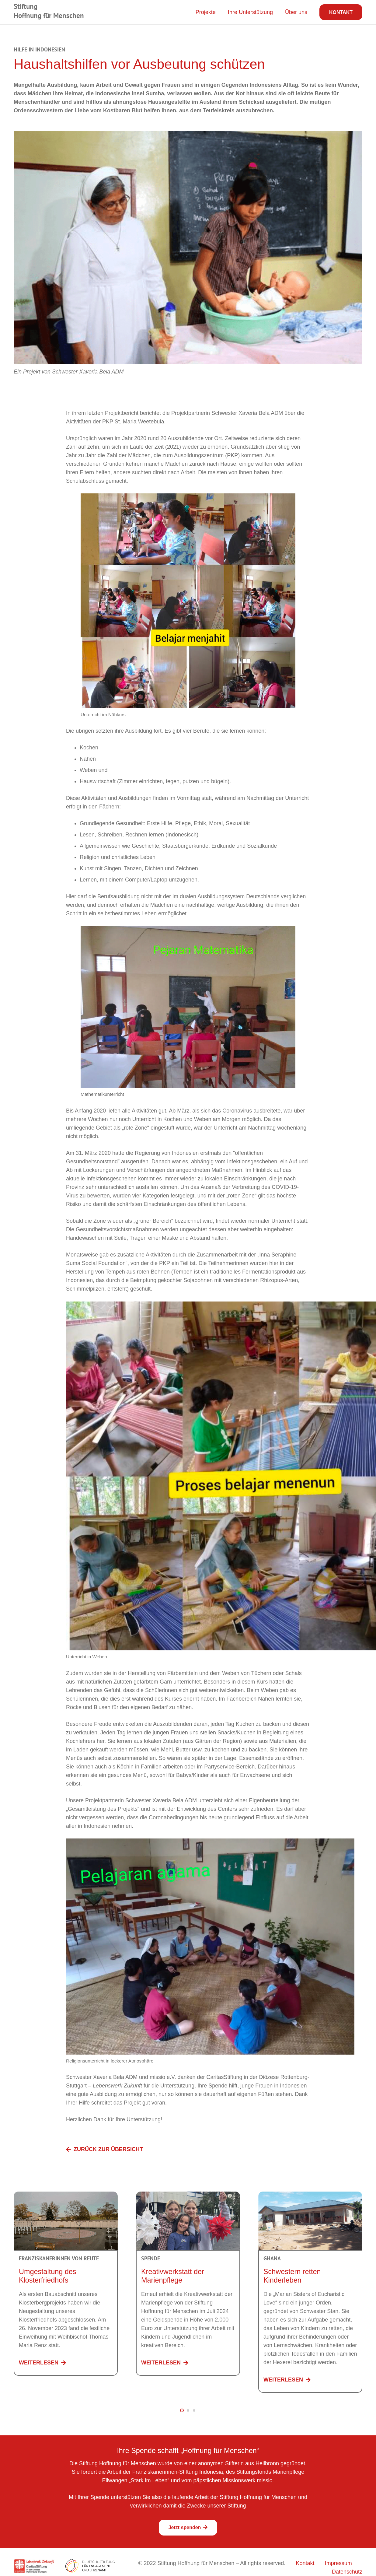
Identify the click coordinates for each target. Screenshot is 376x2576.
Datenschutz (347, 2572)
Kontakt (305, 2563)
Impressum (338, 2563)
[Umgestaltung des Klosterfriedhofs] (66, 2196)
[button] (182, 2410)
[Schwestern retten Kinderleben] (310, 2196)
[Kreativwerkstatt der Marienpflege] (188, 2196)
